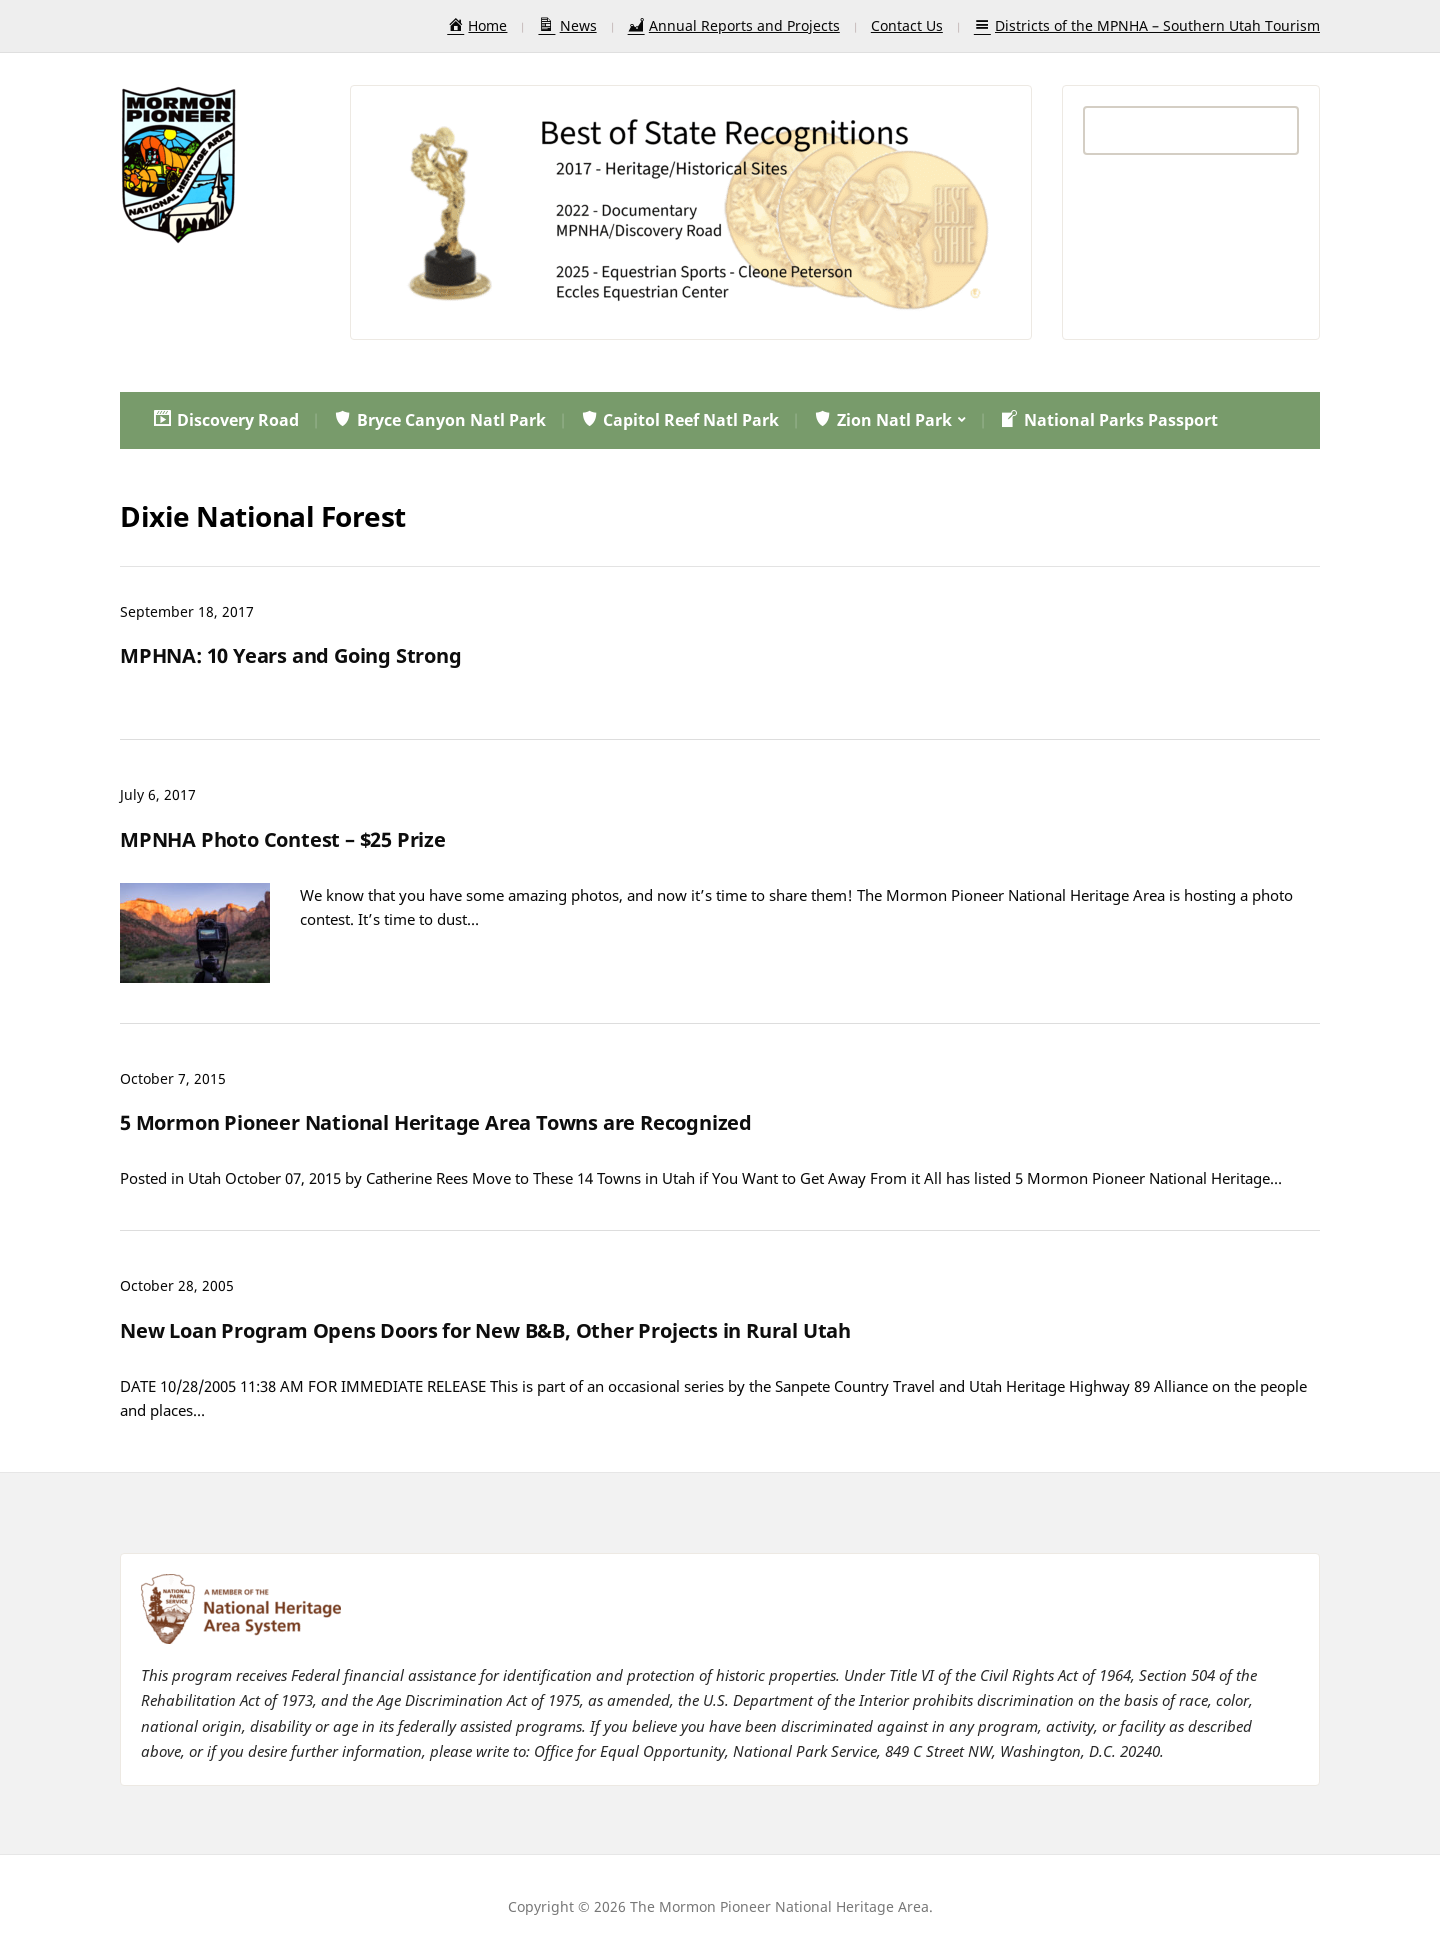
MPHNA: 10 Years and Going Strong (291, 655)
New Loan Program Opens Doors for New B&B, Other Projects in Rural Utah (485, 1330)
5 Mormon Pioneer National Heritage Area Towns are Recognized (436, 1122)
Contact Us (907, 25)
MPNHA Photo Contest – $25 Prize (283, 839)
